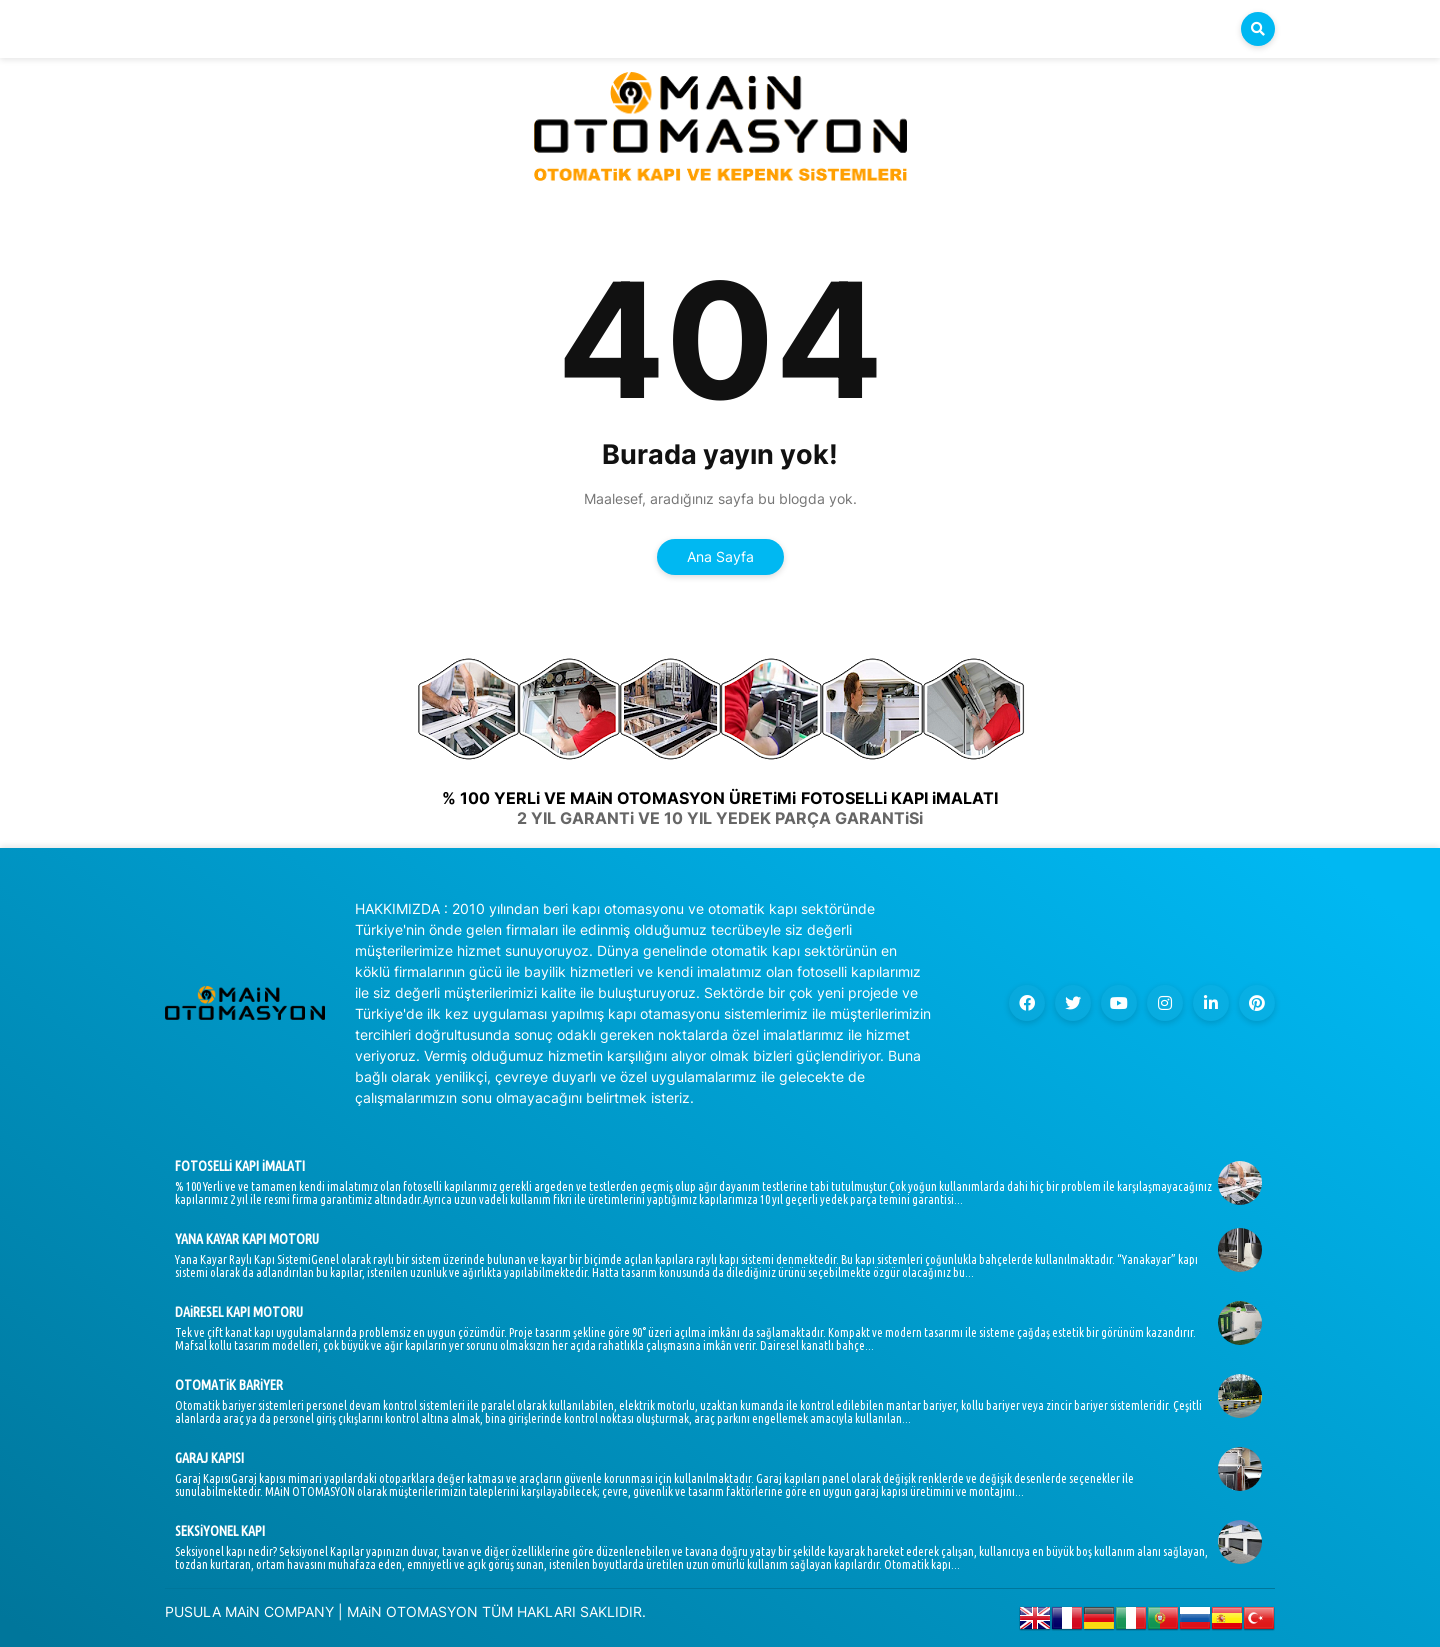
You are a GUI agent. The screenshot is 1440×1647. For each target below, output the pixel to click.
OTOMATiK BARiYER (229, 1385)
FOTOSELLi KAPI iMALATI (240, 1166)
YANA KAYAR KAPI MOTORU (247, 1239)
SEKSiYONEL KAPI (220, 1531)
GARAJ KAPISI (209, 1458)
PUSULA (193, 1611)
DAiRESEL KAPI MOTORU (239, 1312)
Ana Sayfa (720, 556)
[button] (1258, 29)
